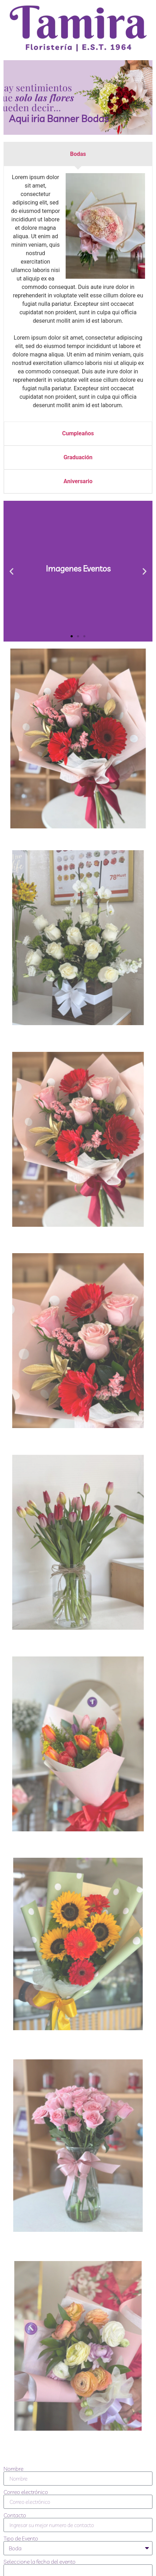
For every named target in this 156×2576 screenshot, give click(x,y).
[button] (11, 571)
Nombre (13, 2468)
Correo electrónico (26, 2492)
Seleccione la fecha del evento (40, 2561)
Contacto (15, 2515)
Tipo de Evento (21, 2538)
